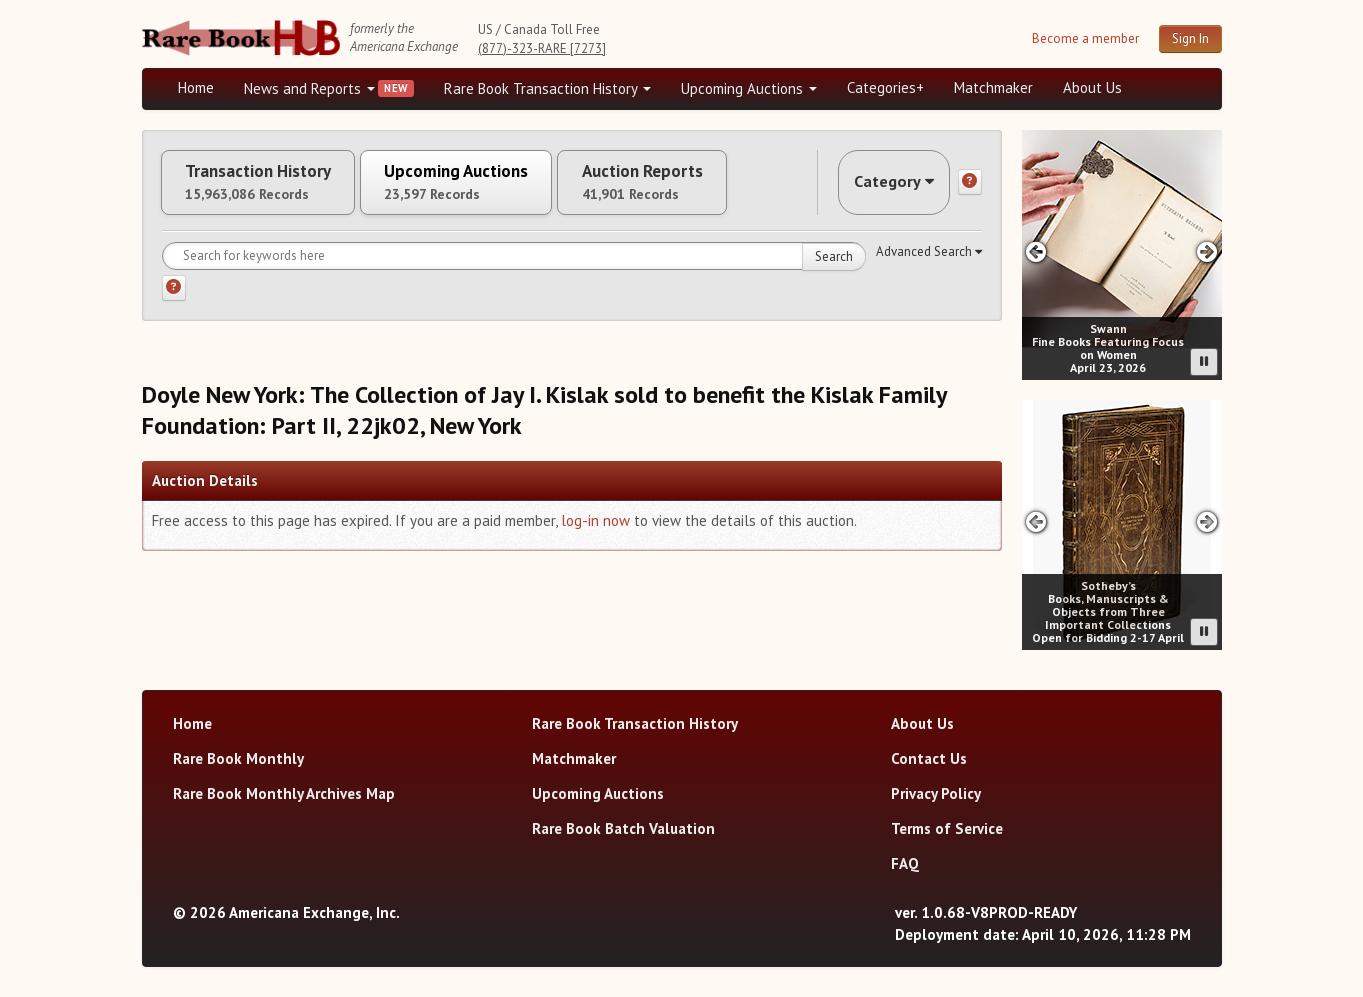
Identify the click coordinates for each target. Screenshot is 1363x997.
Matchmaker (993, 87)
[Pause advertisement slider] (1204, 362)
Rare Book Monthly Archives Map (284, 793)
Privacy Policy (936, 793)
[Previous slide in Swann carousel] (1036, 251)
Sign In (1190, 38)
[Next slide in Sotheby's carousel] (1206, 521)
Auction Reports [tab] (699, 187)
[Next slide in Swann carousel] (1206, 251)
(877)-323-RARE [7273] (542, 48)
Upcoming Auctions (749, 88)
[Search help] (174, 297)
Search (834, 265)
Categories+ (885, 87)
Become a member (1085, 38)
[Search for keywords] (514, 265)
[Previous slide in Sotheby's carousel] (1036, 521)
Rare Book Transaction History (547, 88)
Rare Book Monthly (238, 758)
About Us (1092, 87)
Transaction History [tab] (270, 187)
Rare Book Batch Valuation (623, 828)
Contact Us (929, 758)
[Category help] (970, 187)
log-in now (595, 529)
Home (196, 87)
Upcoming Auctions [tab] (491, 187)
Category (886, 186)
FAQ (905, 863)
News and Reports (309, 88)
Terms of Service (947, 828)
